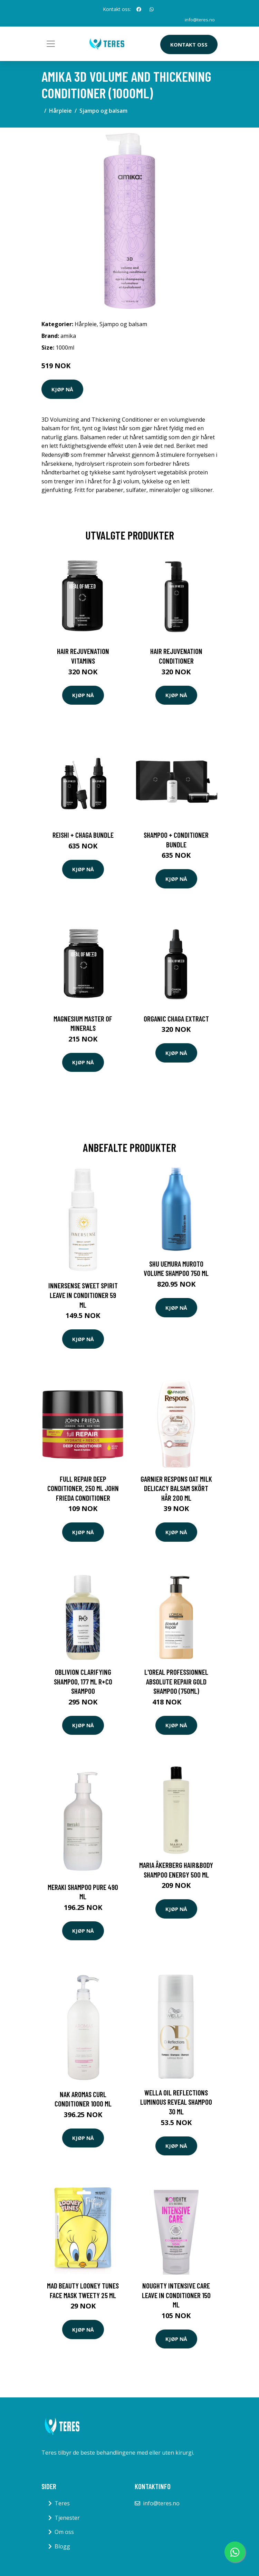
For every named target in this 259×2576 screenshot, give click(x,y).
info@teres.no (199, 19)
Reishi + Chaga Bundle (83, 835)
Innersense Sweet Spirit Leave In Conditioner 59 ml (83, 1295)
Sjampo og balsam (103, 110)
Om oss (64, 2532)
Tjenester (67, 2518)
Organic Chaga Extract (176, 1018)
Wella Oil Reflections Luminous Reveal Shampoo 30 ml (176, 2102)
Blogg (62, 2546)
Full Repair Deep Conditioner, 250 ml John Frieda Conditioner (83, 1488)
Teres (62, 2503)
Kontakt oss (189, 44)
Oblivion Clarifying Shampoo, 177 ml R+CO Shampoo (83, 1681)
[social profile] (139, 9)
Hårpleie (60, 110)
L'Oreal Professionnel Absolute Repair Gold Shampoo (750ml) (176, 1681)
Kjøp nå (62, 389)
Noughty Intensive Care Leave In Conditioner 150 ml (176, 2295)
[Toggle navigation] (50, 43)
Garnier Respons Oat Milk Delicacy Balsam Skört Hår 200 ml (176, 1488)
